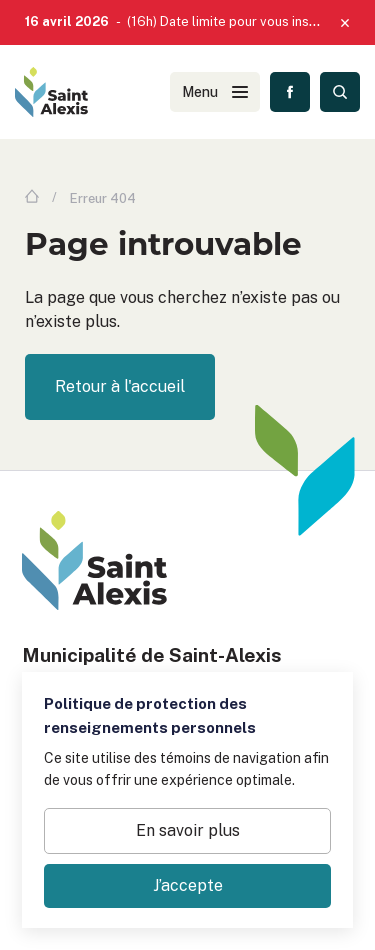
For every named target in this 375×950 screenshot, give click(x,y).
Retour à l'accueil (120, 386)
